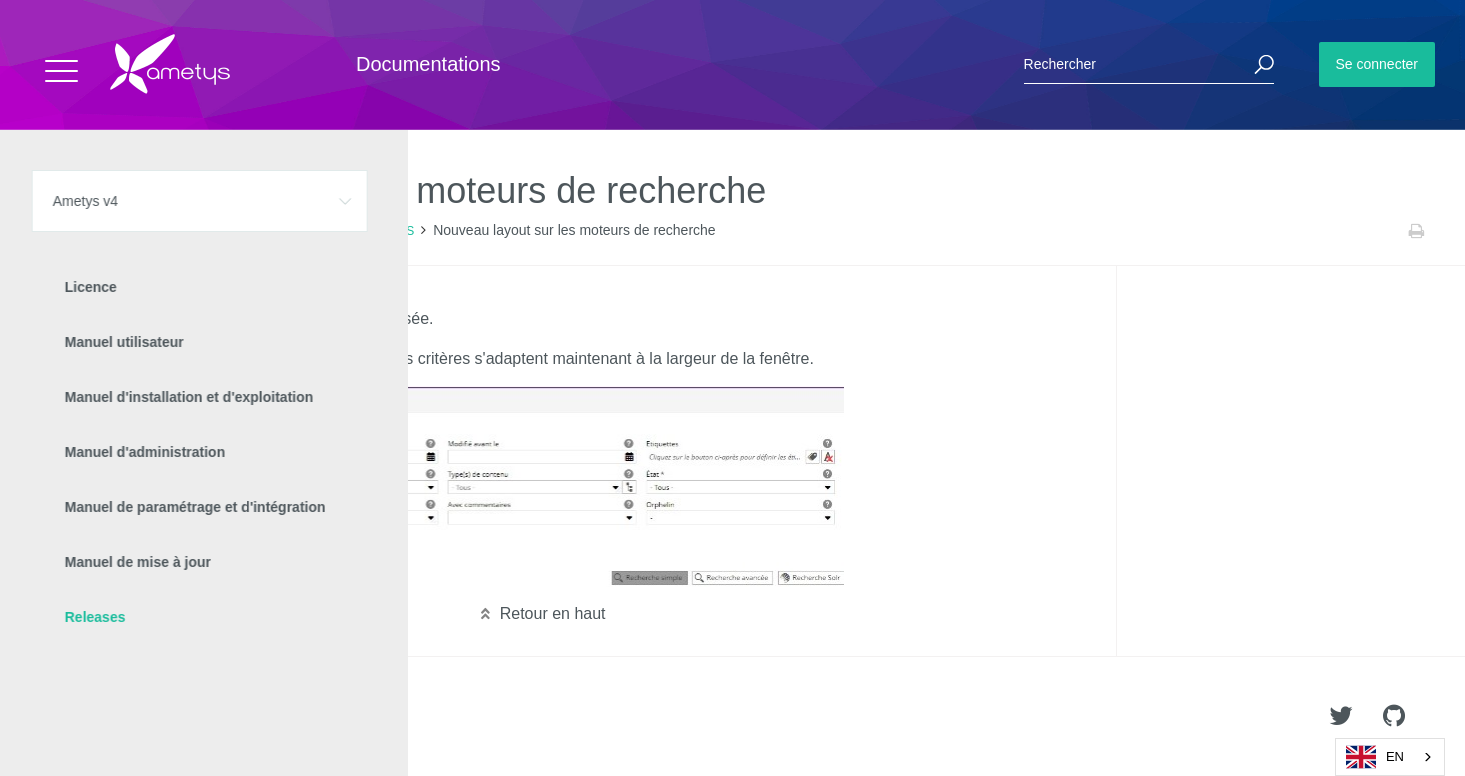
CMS (400, 231)
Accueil (59, 231)
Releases (198, 231)
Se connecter (1377, 64)
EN (1375, 757)
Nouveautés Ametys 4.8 (305, 231)
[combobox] (1390, 757)
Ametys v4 (126, 231)
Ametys (132, 717)
